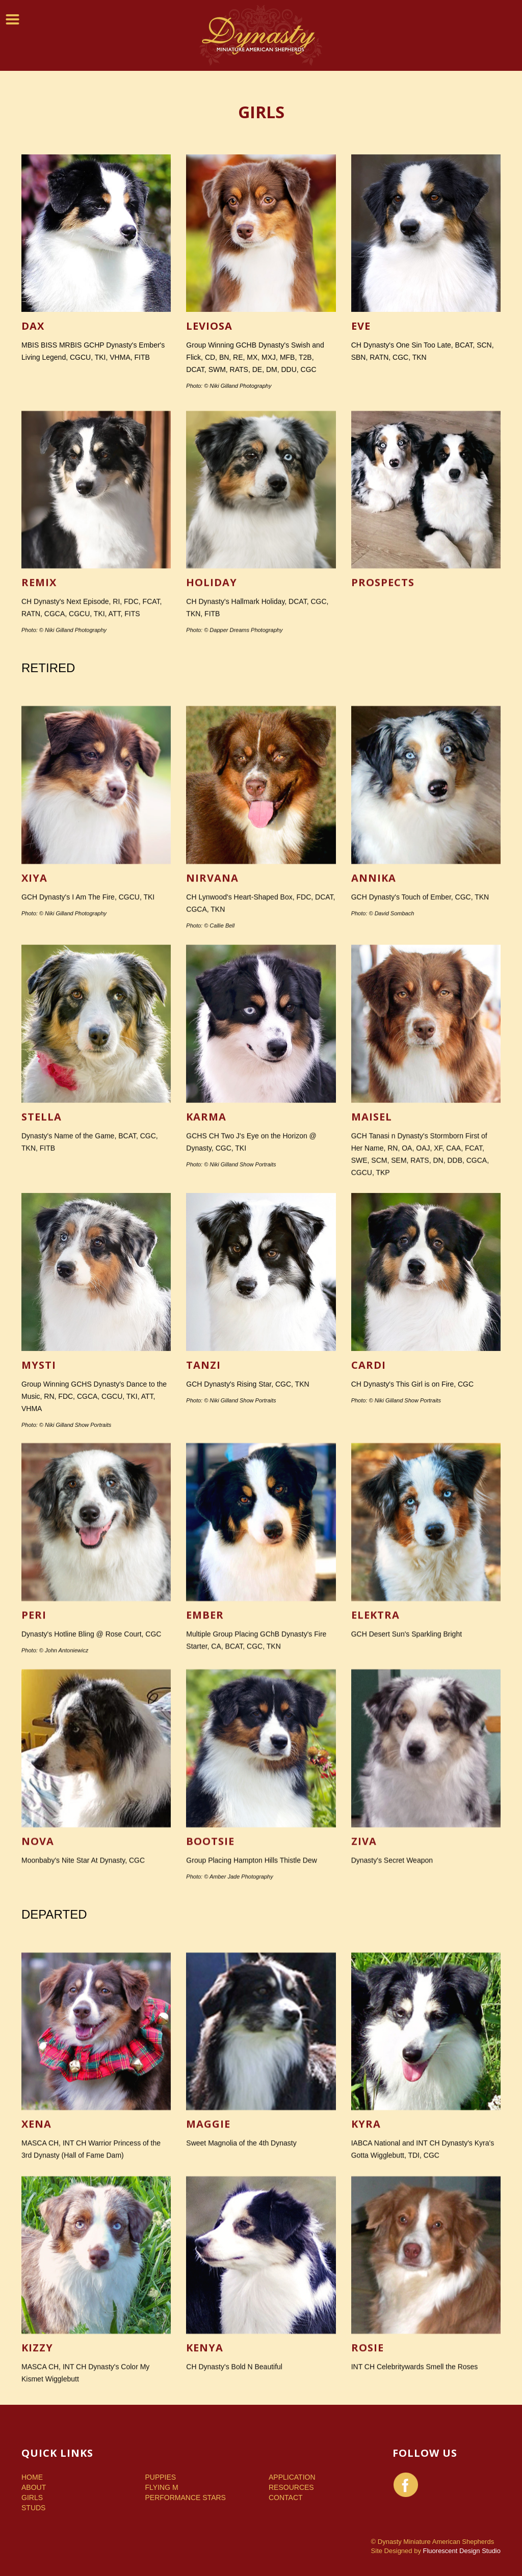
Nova (37, 1953)
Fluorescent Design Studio (462, 2551)
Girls (32, 2497)
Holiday (211, 701)
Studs (33, 2508)
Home (32, 2477)
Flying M (161, 2487)
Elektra (375, 1727)
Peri (33, 1727)
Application (292, 2477)
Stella (41, 1239)
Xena (36, 2235)
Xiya (34, 996)
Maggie (208, 2235)
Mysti (38, 1489)
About (33, 2487)
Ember (205, 1727)
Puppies (160, 2477)
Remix (39, 701)
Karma (206, 1239)
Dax (32, 334)
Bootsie (210, 1953)
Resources (291, 2487)
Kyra (366, 2235)
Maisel (371, 1239)
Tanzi (203, 1489)
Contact (286, 2497)
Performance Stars (185, 2497)
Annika (373, 996)
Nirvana (212, 996)
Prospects (382, 701)
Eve (361, 334)
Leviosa (209, 334)
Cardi (368, 1489)
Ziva (364, 1953)
